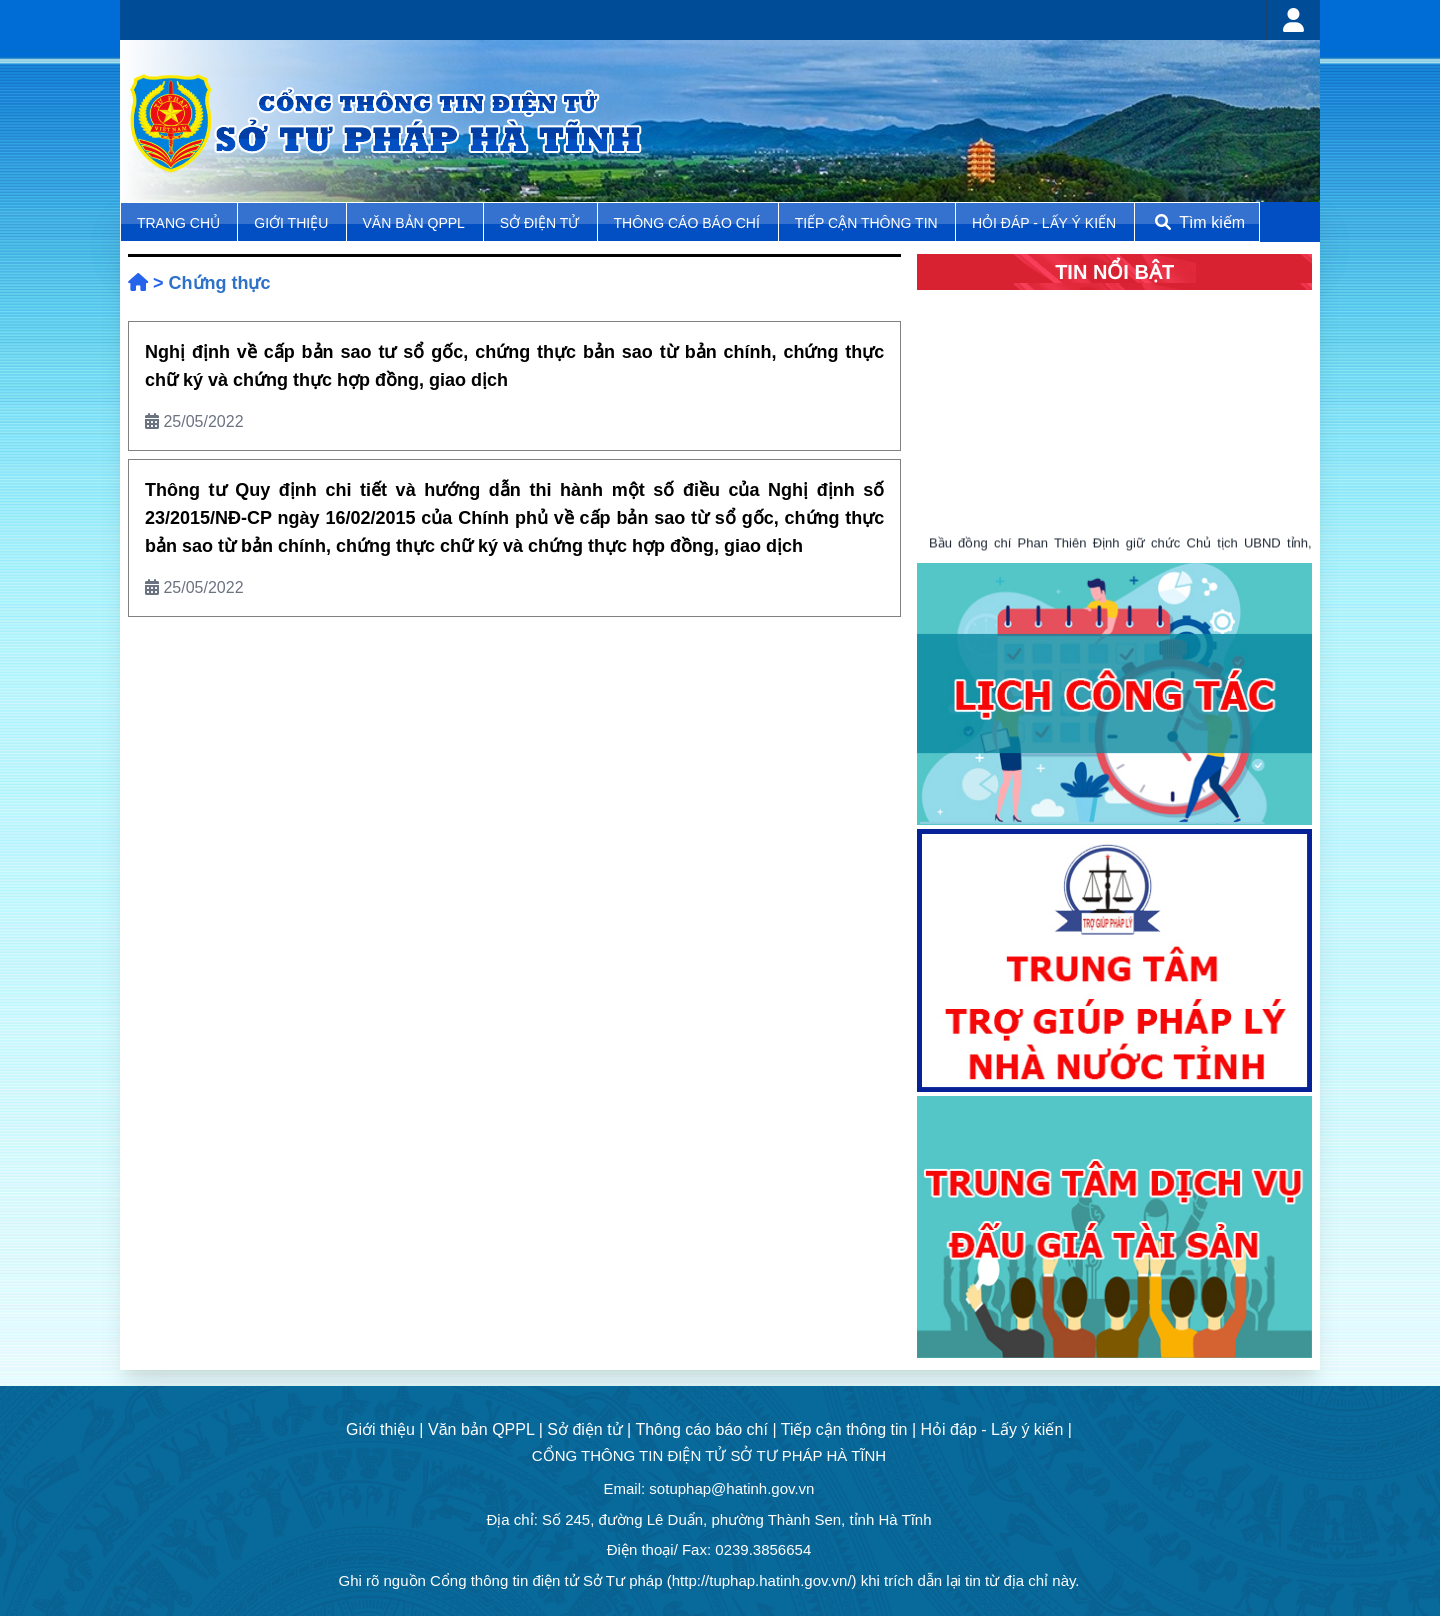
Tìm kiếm (1198, 222)
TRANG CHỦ (180, 223)
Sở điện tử (541, 223)
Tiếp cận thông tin (868, 223)
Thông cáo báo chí (687, 223)
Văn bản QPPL (414, 223)
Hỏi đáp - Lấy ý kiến (1044, 223)
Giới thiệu (293, 223)
